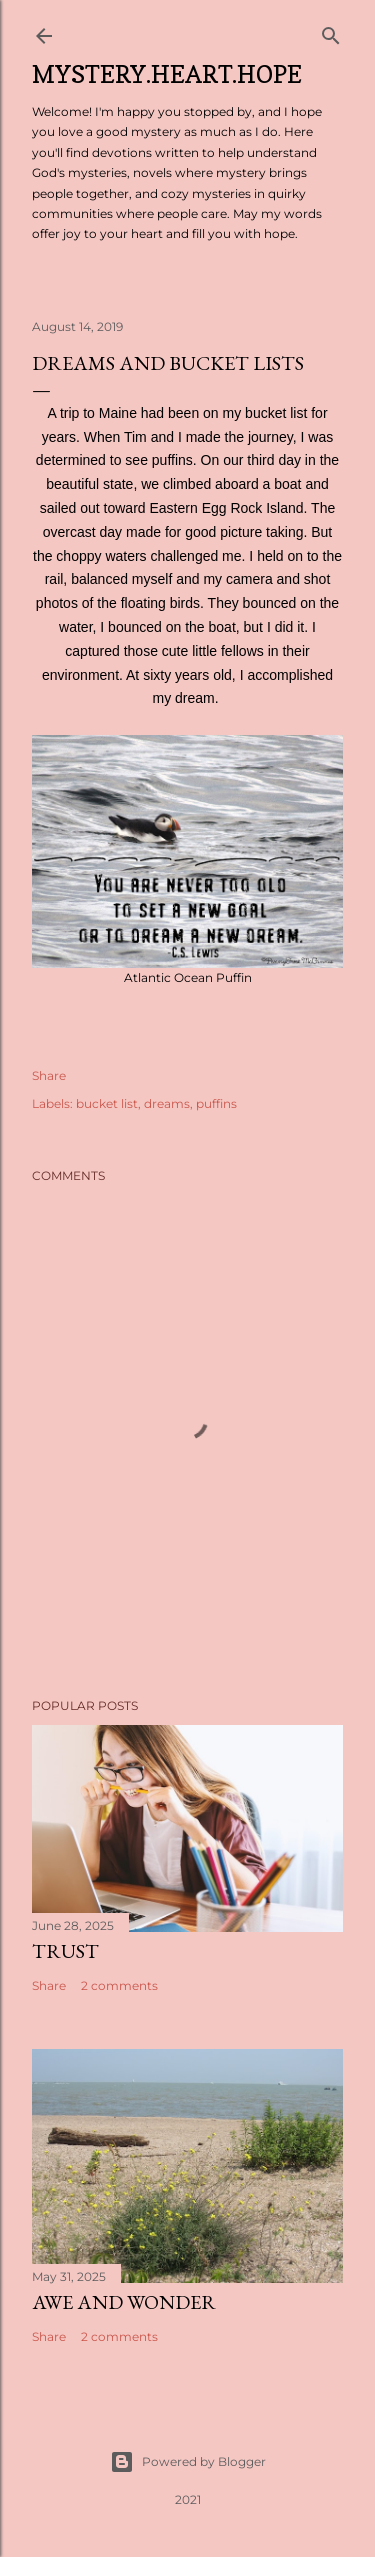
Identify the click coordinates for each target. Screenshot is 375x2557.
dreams (167, 1103)
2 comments (119, 1985)
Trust (65, 1951)
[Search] (331, 31)
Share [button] (49, 1075)
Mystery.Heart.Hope (167, 74)
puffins (216, 1103)
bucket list (107, 1103)
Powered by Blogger (188, 2462)
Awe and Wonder (124, 2302)
